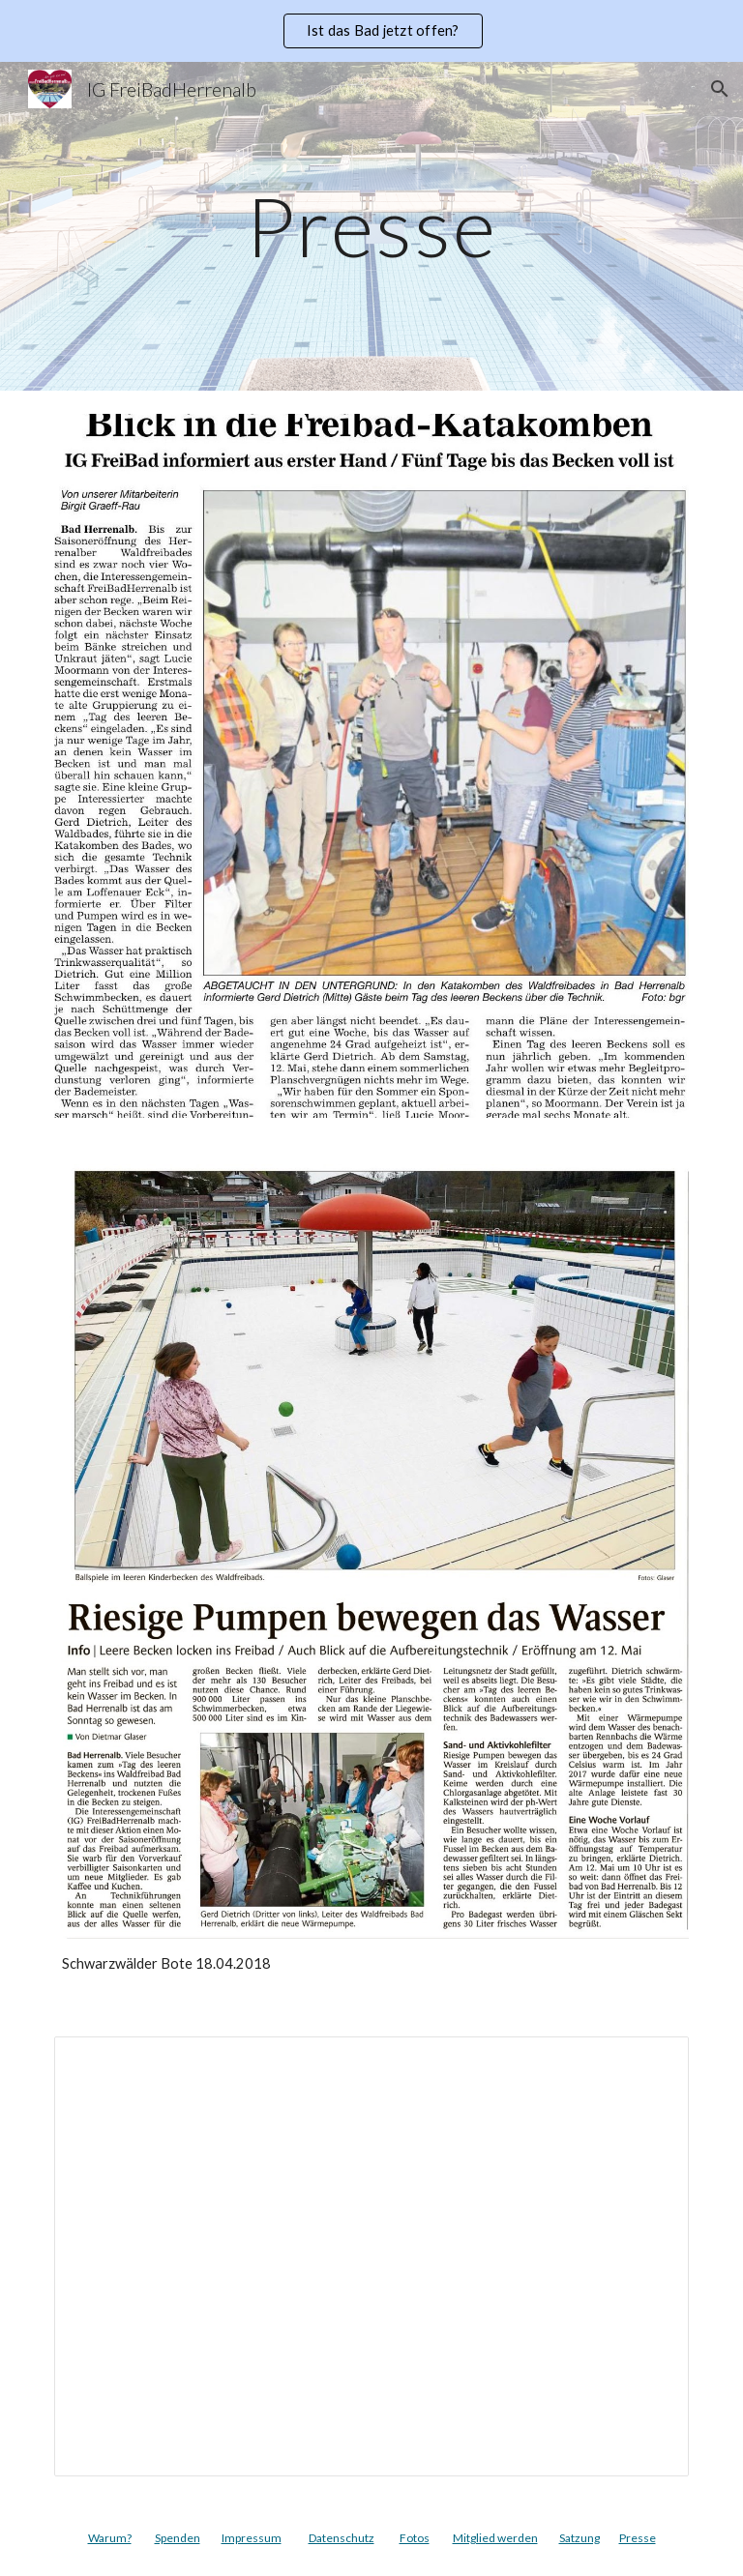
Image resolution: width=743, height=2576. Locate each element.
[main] (371, 226)
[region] (371, 31)
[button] (720, 89)
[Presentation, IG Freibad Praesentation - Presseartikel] (371, 2256)
